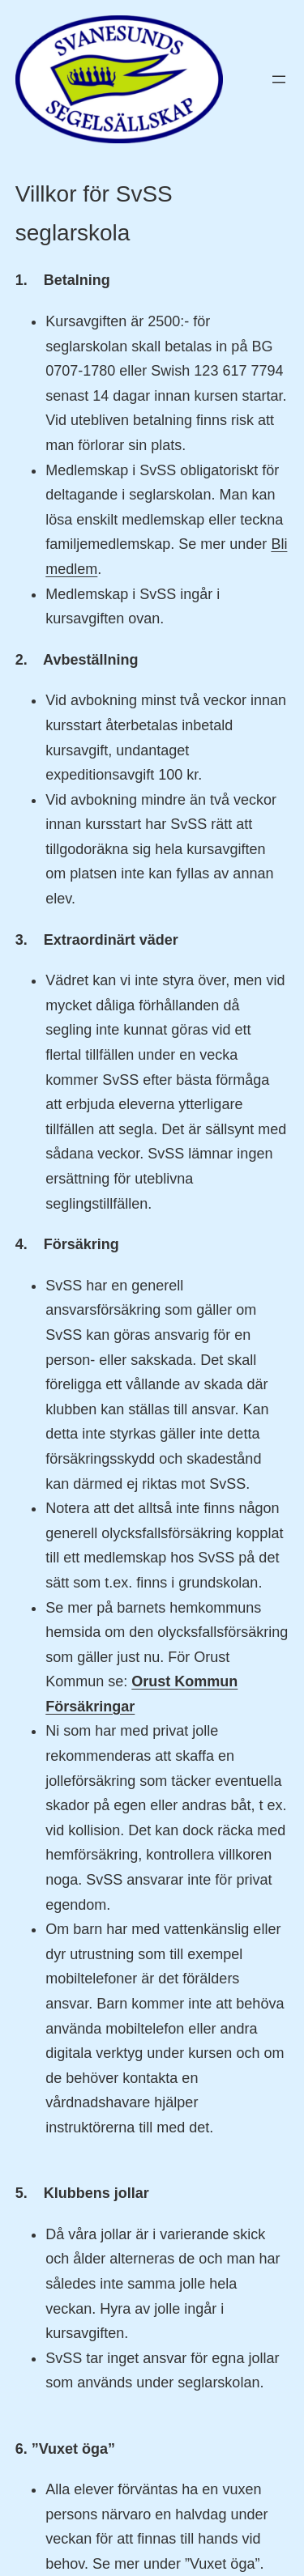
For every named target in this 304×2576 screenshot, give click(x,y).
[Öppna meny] (279, 79)
